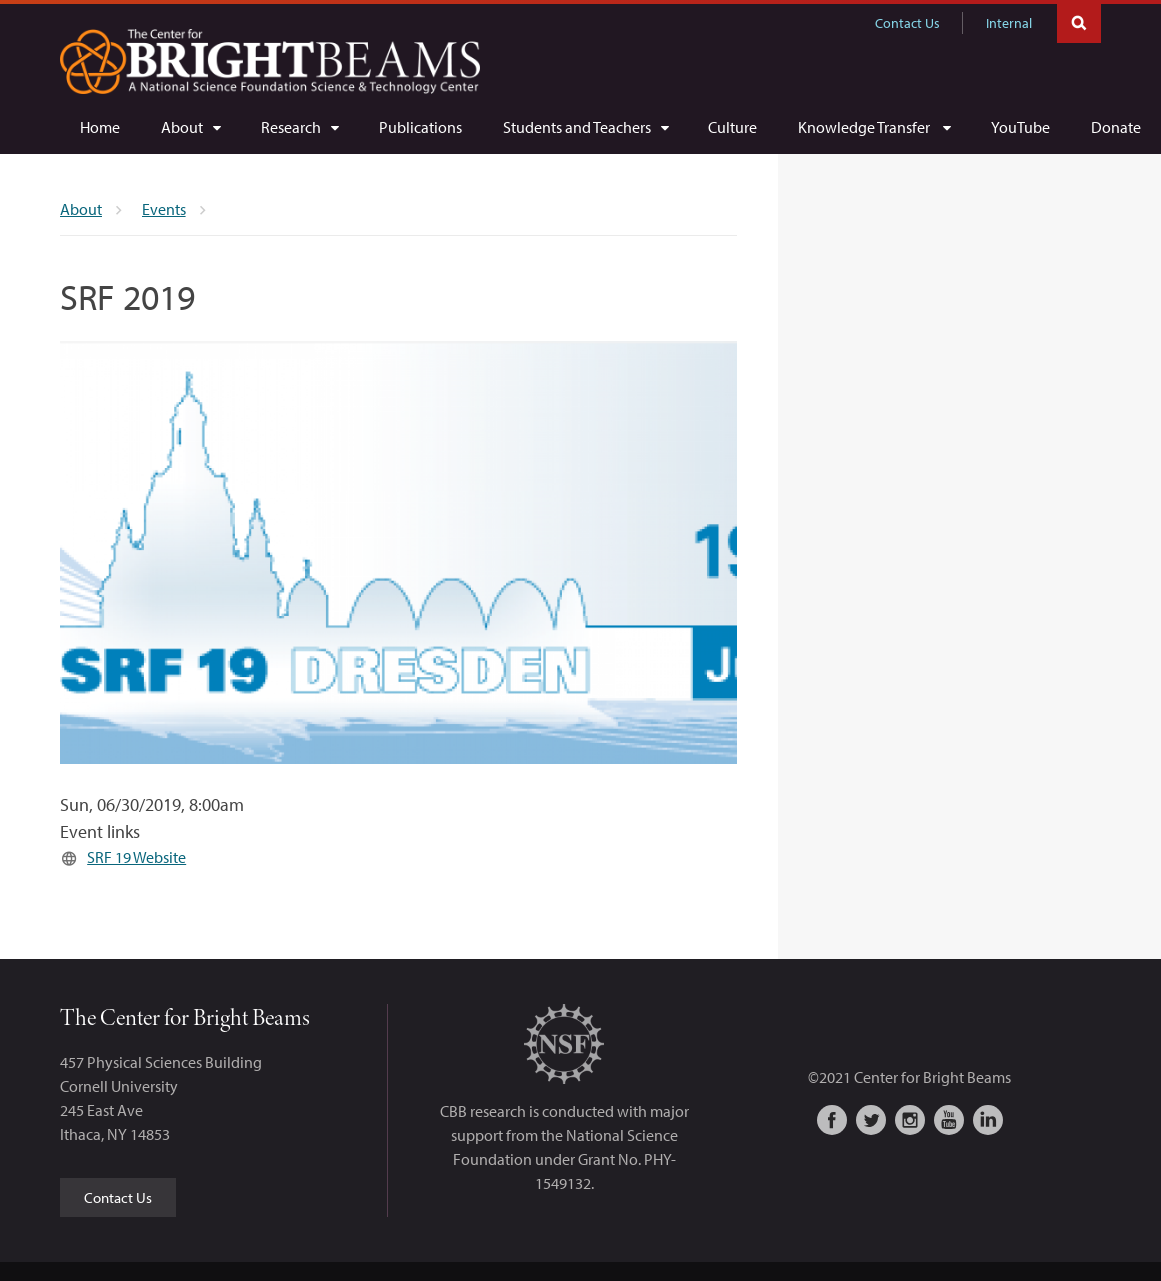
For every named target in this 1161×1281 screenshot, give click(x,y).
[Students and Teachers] (585, 127)
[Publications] (420, 127)
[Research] (299, 127)
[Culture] (732, 127)
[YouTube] (1020, 127)
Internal (1009, 23)
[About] (190, 127)
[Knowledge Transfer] (874, 127)
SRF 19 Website (136, 857)
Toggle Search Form (1079, 21)
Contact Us (907, 23)
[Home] (100, 127)
